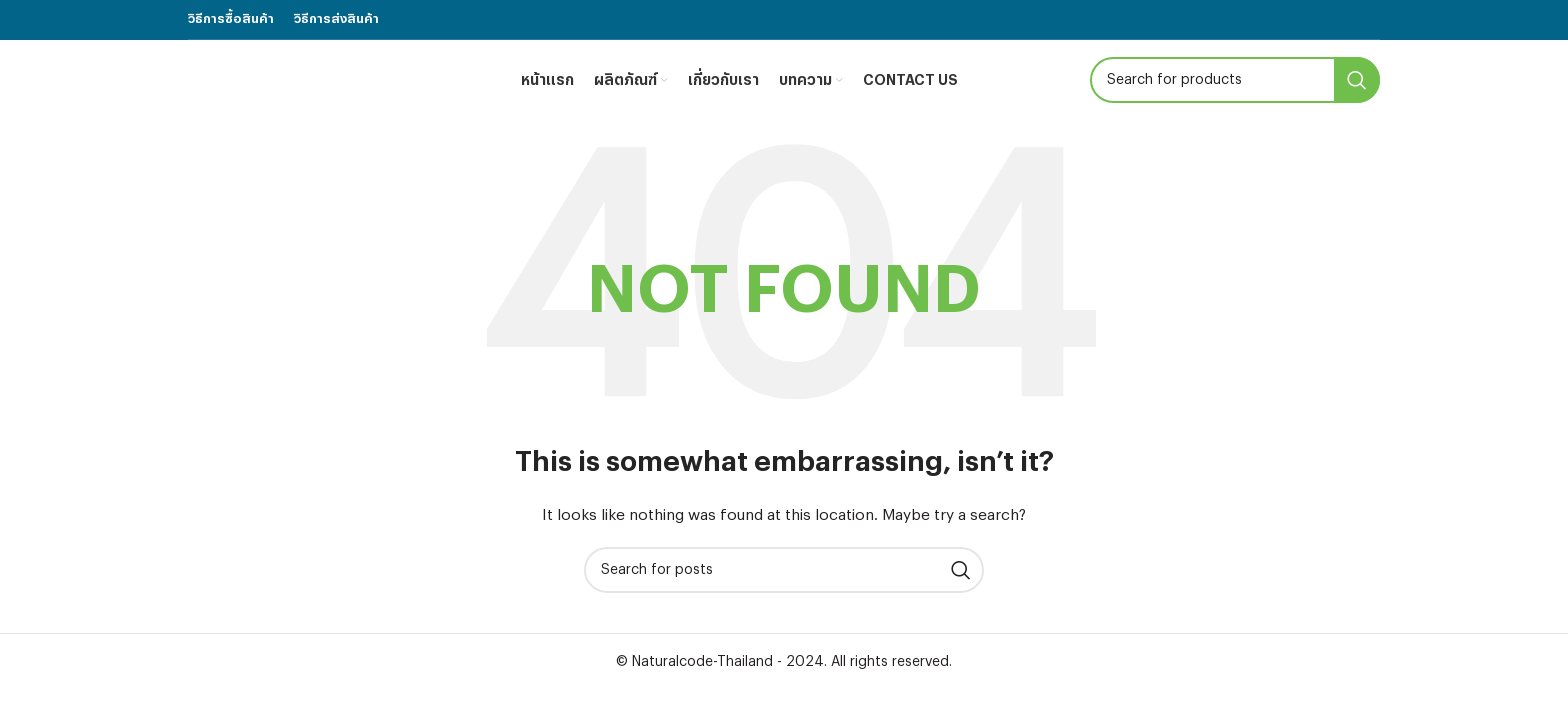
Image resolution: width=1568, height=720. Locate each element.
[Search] (1235, 80)
